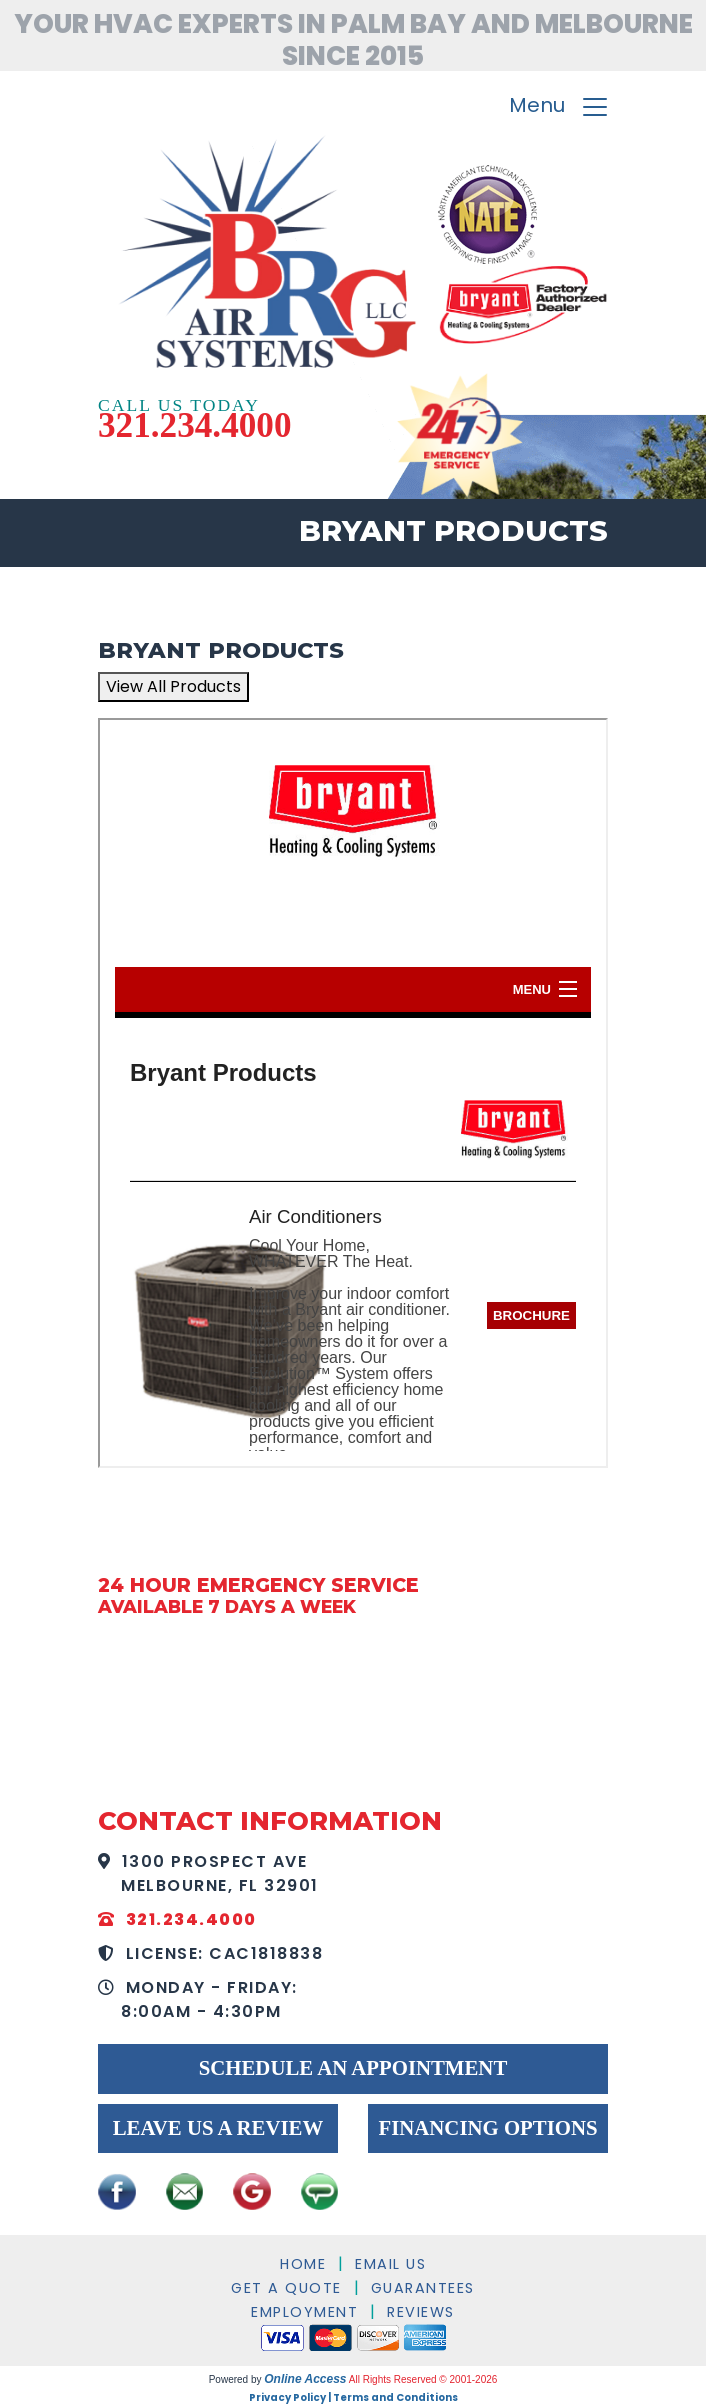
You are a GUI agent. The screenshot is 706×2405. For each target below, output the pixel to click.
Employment (304, 2312)
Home (303, 2264)
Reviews (421, 2312)
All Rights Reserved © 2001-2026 (423, 2379)
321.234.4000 (195, 425)
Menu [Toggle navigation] (559, 107)
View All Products (173, 686)
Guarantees (423, 2288)
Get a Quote (286, 2288)
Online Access (305, 2379)
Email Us (390, 2264)
